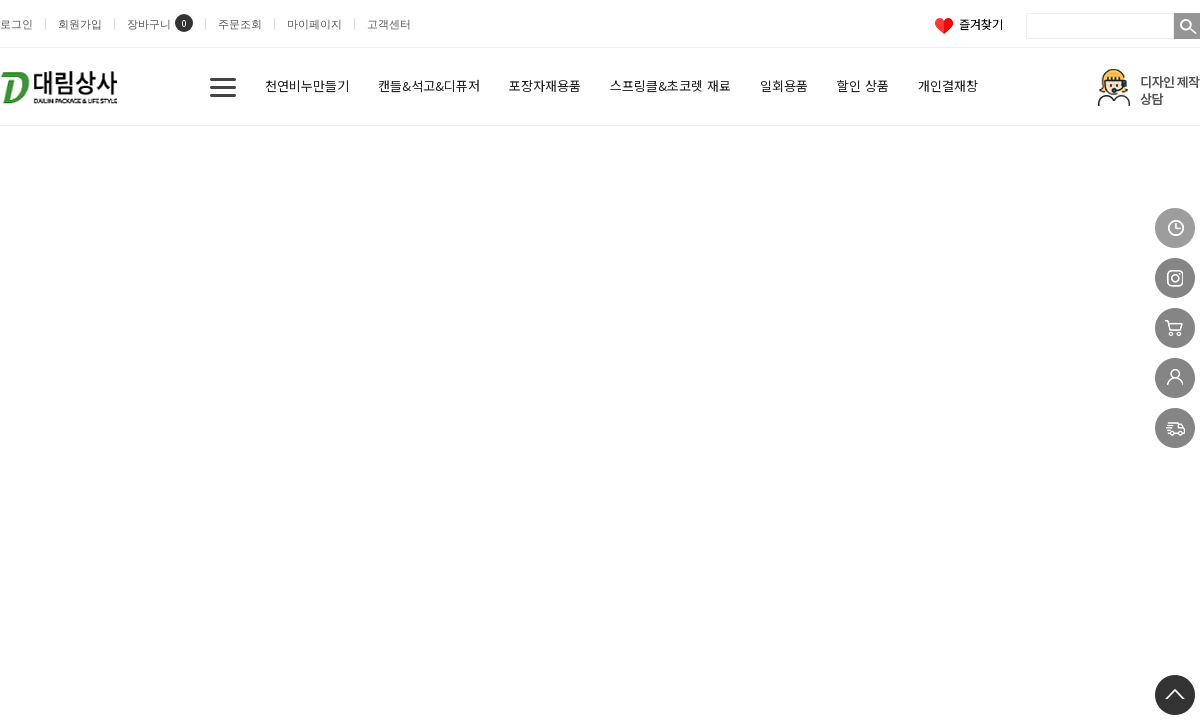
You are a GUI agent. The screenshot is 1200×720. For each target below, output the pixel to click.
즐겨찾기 (969, 23)
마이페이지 (314, 24)
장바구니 (149, 24)
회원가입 (80, 24)
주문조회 (240, 24)
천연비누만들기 (307, 85)
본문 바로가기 (0, 0)
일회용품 (784, 85)
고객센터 (389, 24)
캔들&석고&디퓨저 (429, 85)
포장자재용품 (545, 85)
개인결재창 (948, 85)
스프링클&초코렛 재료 (670, 85)
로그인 (16, 24)
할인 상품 (863, 85)
